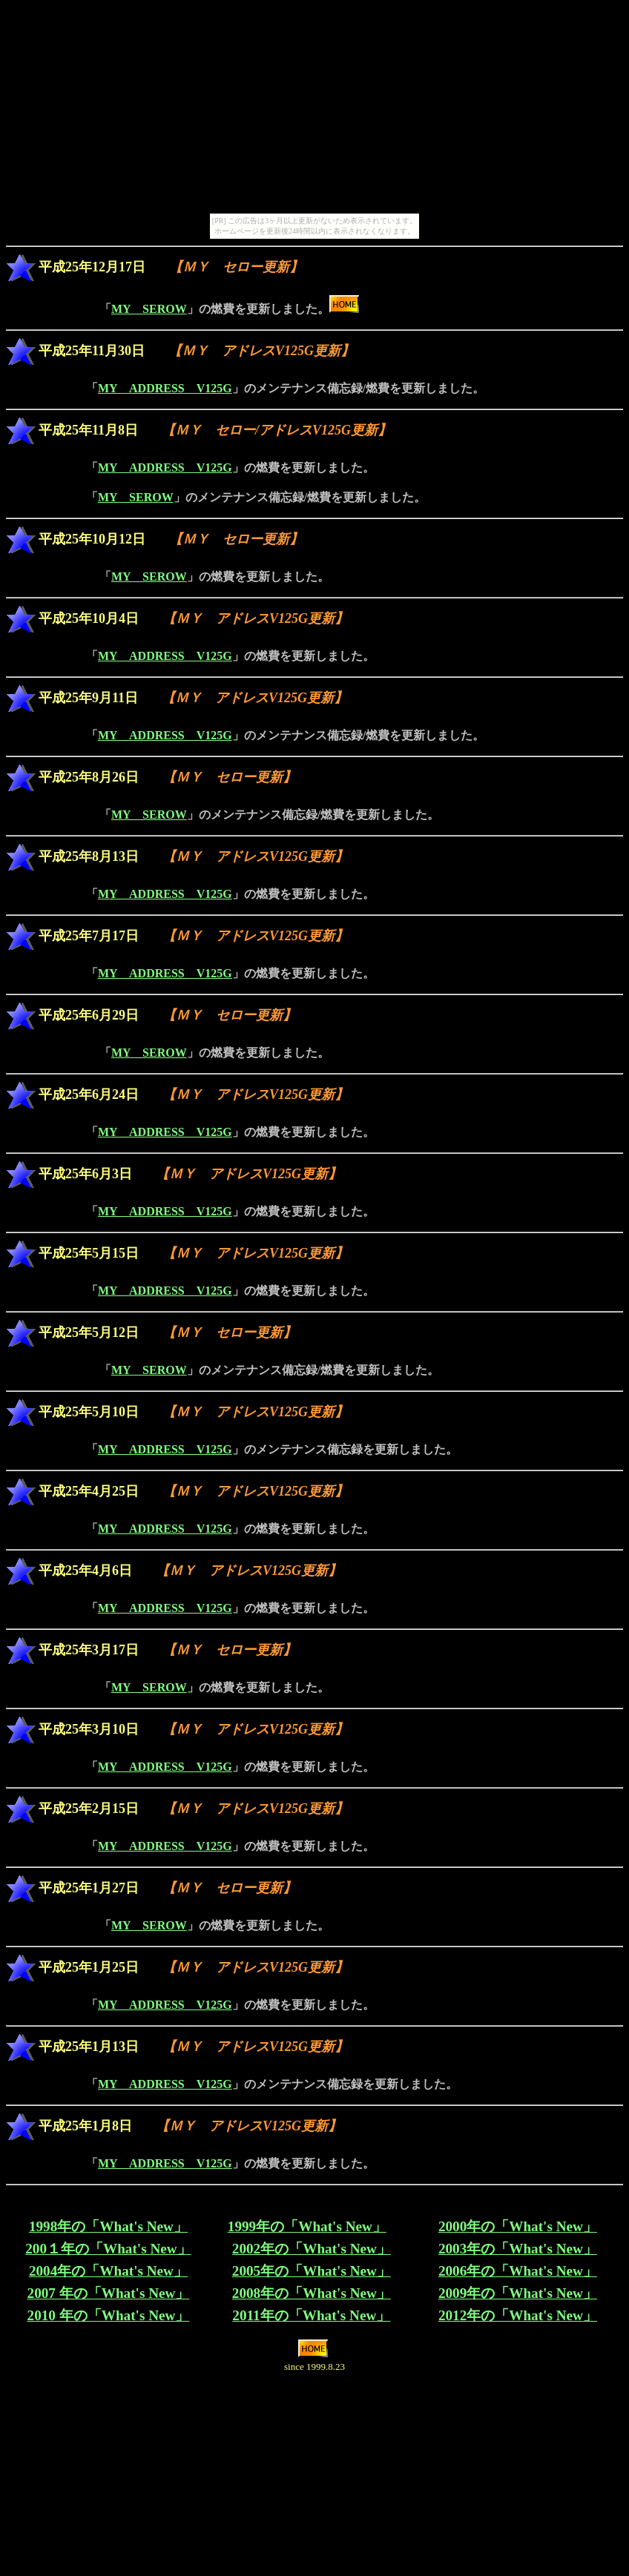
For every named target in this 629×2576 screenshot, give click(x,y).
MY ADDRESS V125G (165, 388)
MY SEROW (149, 309)
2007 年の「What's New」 (108, 2293)
